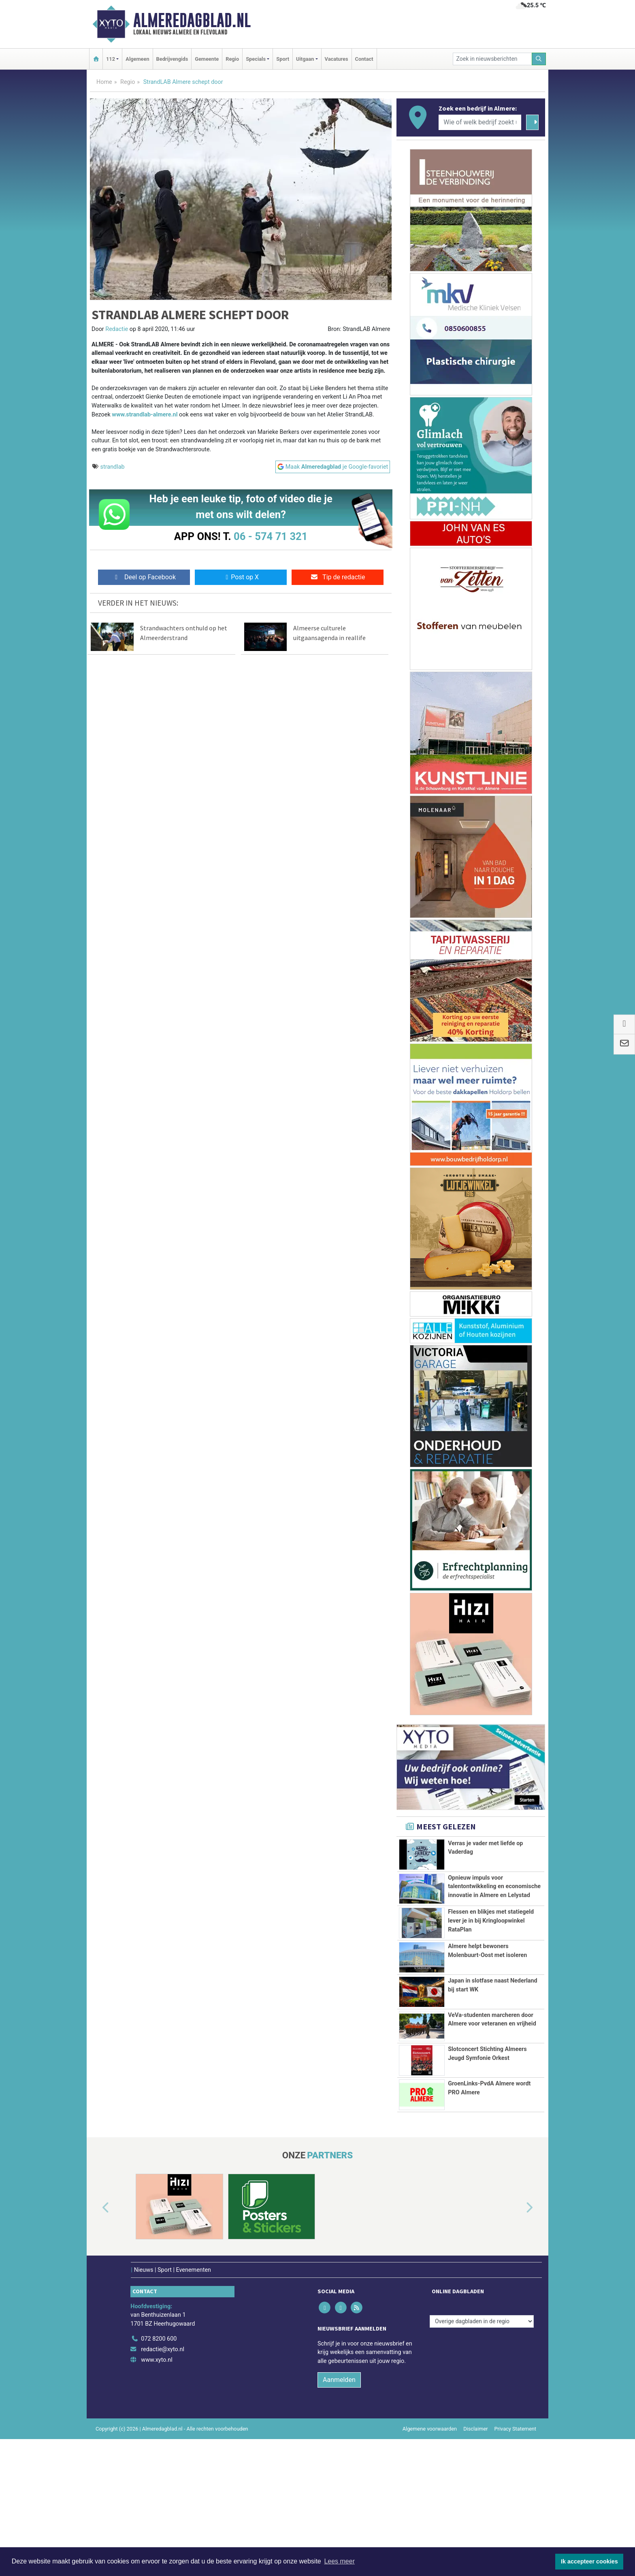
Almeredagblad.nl (192, 20)
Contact (364, 59)
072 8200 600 (159, 2476)
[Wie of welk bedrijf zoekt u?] (480, 122)
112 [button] (110, 59)
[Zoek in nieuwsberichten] (492, 59)
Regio (232, 59)
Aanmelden (339, 2517)
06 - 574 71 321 (270, 536)
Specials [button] (256, 59)
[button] (96, 2345)
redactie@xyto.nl (162, 2486)
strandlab (112, 466)
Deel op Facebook (144, 577)
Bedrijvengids (172, 59)
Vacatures (336, 59)
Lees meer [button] (339, 2561)
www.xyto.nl (156, 2496)
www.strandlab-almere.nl (144, 414)
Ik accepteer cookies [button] (589, 2561)
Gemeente (207, 59)
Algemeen (137, 59)
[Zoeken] (539, 59)
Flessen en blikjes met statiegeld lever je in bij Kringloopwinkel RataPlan (491, 1966)
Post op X (241, 577)
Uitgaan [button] (305, 59)
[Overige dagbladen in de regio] (482, 2458)
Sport (282, 59)
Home (104, 82)
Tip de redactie (337, 577)
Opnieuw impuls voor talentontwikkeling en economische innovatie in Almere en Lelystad (494, 1891)
